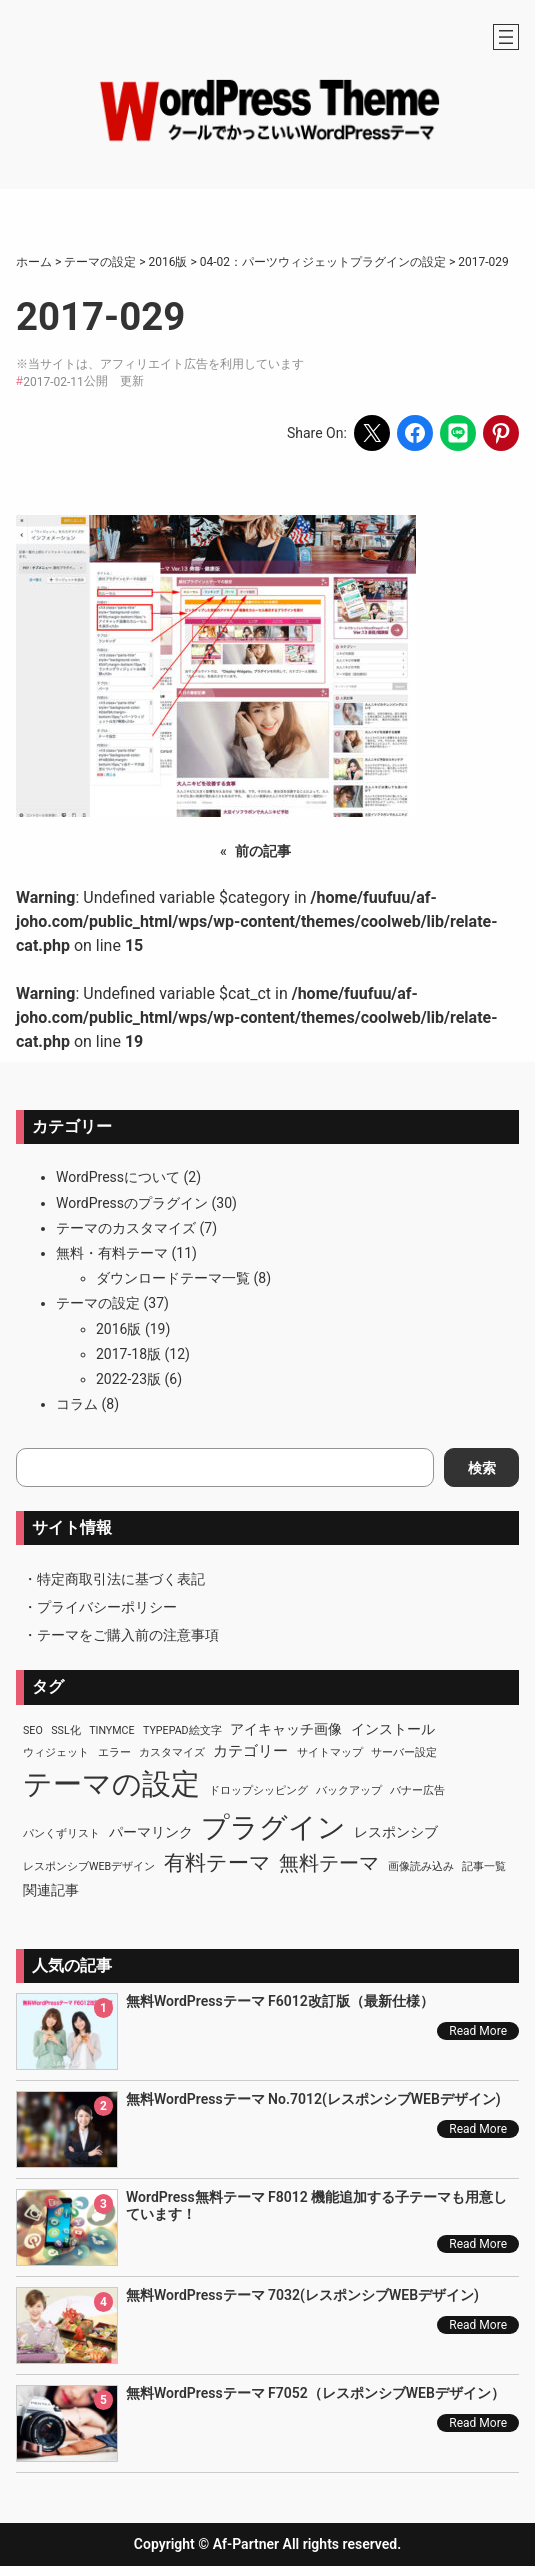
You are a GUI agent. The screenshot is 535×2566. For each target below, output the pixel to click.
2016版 (118, 1329)
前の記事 (263, 851)
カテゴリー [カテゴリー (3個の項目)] (250, 1751)
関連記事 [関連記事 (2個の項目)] (51, 1890)
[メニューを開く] (506, 37)
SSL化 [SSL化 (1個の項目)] (65, 1730)
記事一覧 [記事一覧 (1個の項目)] (484, 1866)
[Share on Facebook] (415, 433)
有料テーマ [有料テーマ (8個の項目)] (217, 1863)
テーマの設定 (98, 1303)
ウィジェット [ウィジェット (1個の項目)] (56, 1752)
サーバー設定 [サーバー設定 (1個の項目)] (404, 1752)
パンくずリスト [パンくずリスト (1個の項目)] (61, 1833)
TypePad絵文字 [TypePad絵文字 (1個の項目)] (182, 1730)
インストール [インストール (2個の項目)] (393, 1729)
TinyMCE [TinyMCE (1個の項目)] (111, 1730)
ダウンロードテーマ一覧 (173, 1278)
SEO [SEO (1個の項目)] (33, 1730)
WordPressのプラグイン (132, 1203)
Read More (478, 2031)
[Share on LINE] (458, 433)
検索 (482, 1468)
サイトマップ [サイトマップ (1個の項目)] (330, 1752)
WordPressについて (118, 1177)
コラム (77, 1404)
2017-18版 (128, 1354)
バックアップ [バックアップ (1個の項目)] (349, 1790)
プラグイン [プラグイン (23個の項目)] (273, 1827)
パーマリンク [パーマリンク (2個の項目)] (151, 1832)
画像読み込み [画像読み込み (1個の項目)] (421, 1866)
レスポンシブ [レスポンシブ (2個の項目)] (396, 1832)
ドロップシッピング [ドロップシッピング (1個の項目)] (258, 1790)
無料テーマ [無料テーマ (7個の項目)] (329, 1863)
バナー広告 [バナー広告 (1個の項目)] (417, 1790)
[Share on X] (372, 433)
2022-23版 (128, 1379)
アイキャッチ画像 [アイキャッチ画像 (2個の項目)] (286, 1729)
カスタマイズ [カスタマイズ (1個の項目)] (172, 1752)
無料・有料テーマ (112, 1253)
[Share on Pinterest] (501, 433)
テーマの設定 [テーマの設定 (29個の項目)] (111, 1784)
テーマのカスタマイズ (126, 1228)
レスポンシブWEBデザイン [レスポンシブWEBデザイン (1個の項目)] (89, 1866)
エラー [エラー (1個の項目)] (114, 1752)
